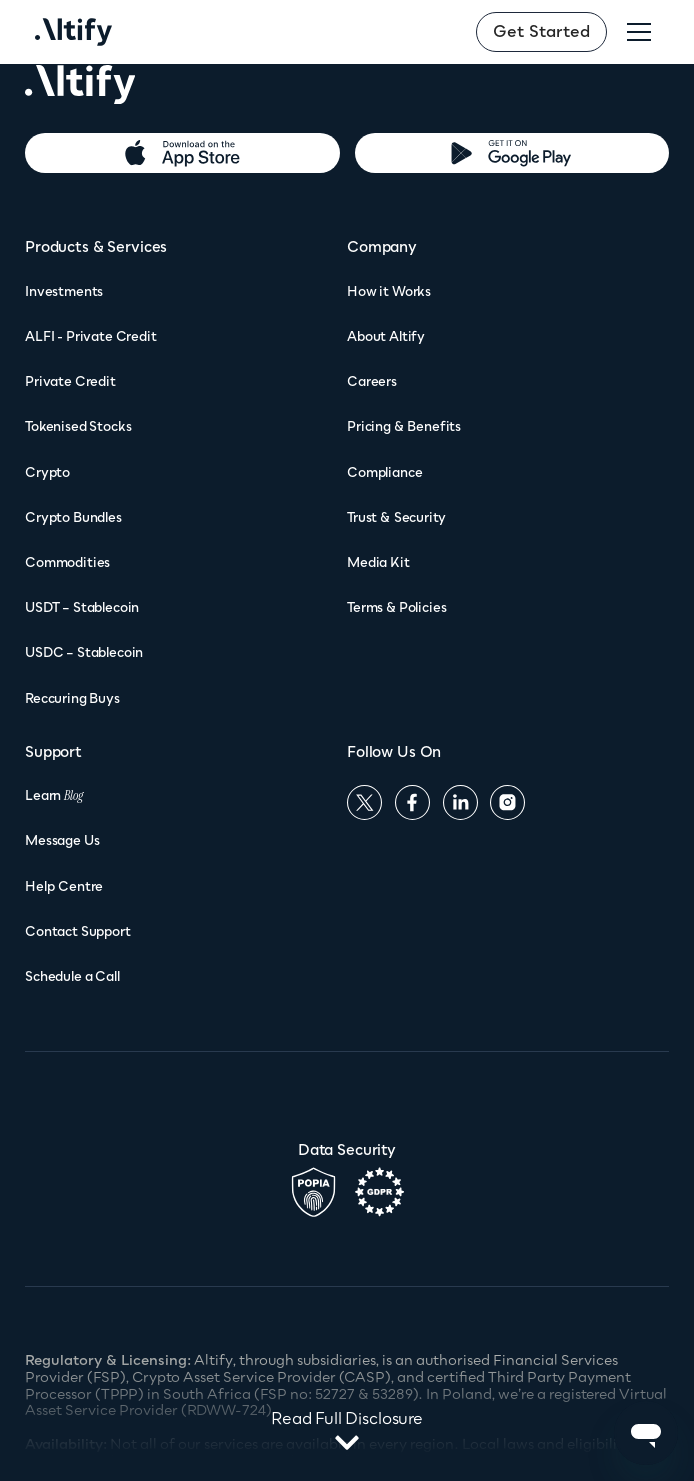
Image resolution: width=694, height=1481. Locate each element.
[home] (74, 32)
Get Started (541, 31)
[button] (639, 32)
